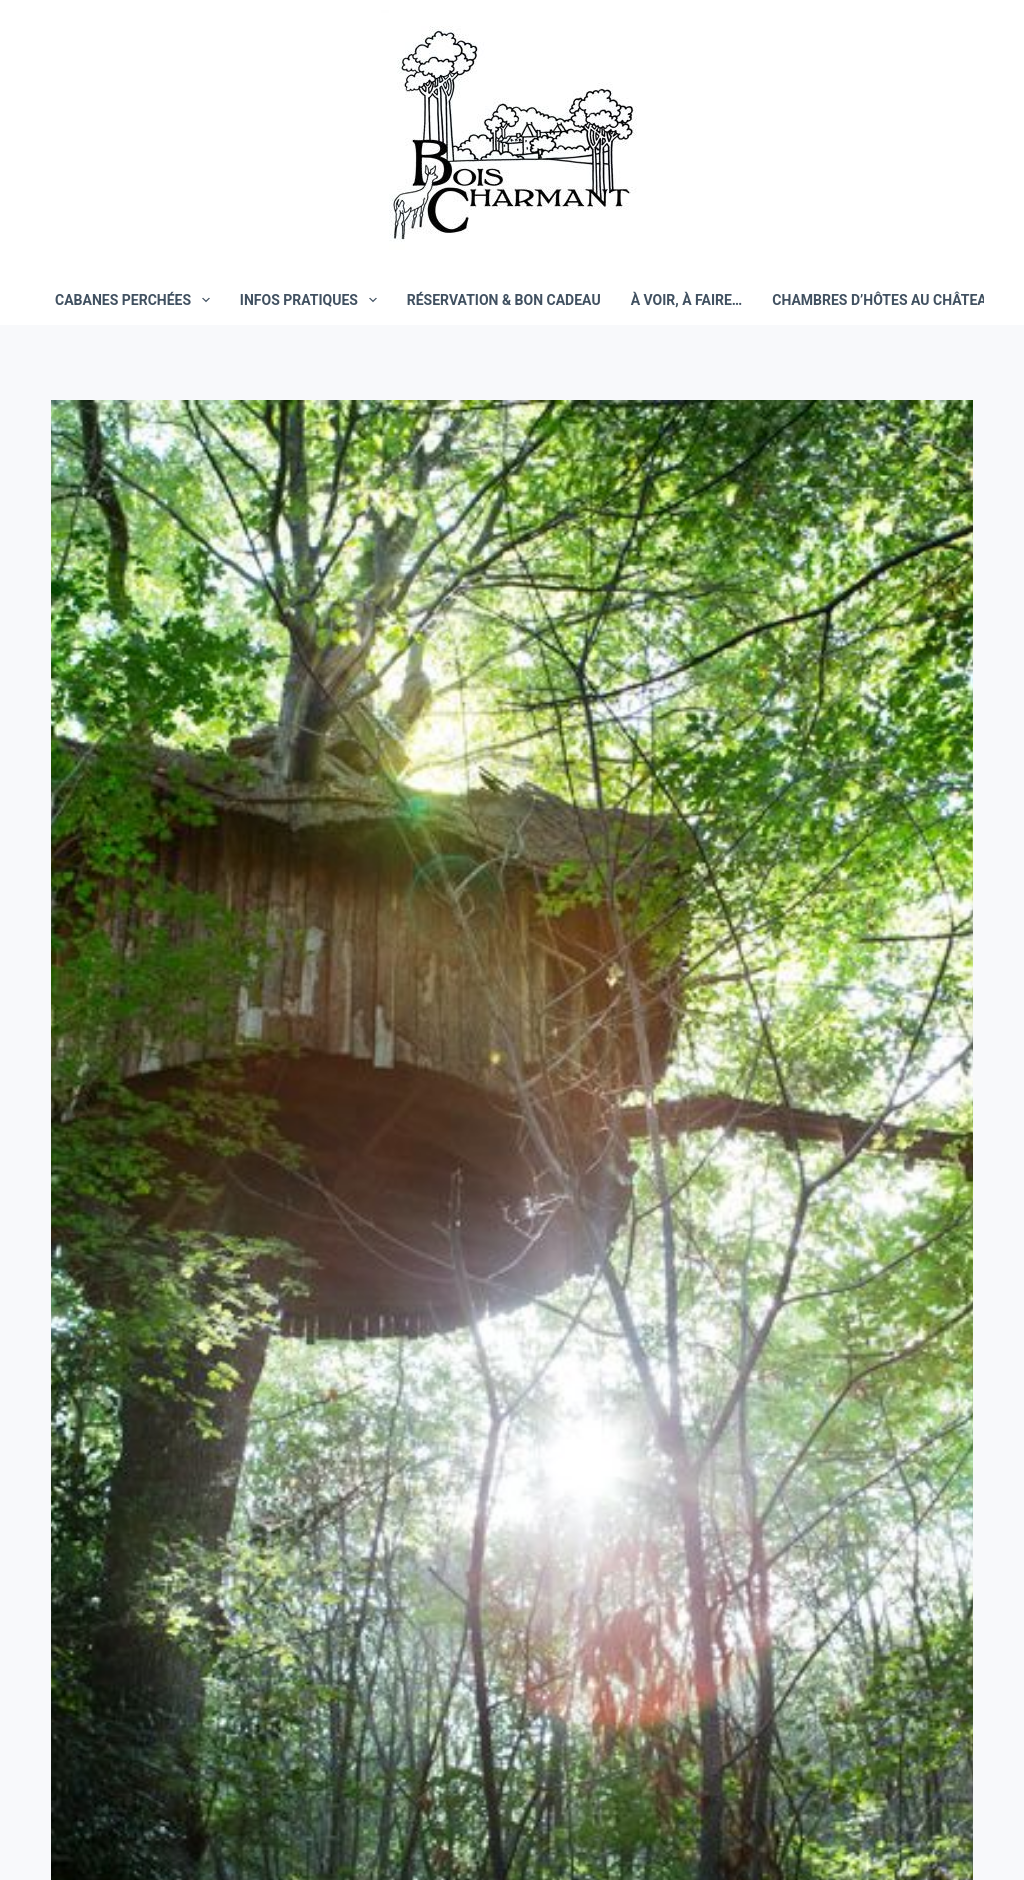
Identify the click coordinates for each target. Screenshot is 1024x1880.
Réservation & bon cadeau (504, 300)
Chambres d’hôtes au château (884, 300)
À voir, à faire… (687, 300)
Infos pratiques (312, 300)
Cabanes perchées (136, 300)
